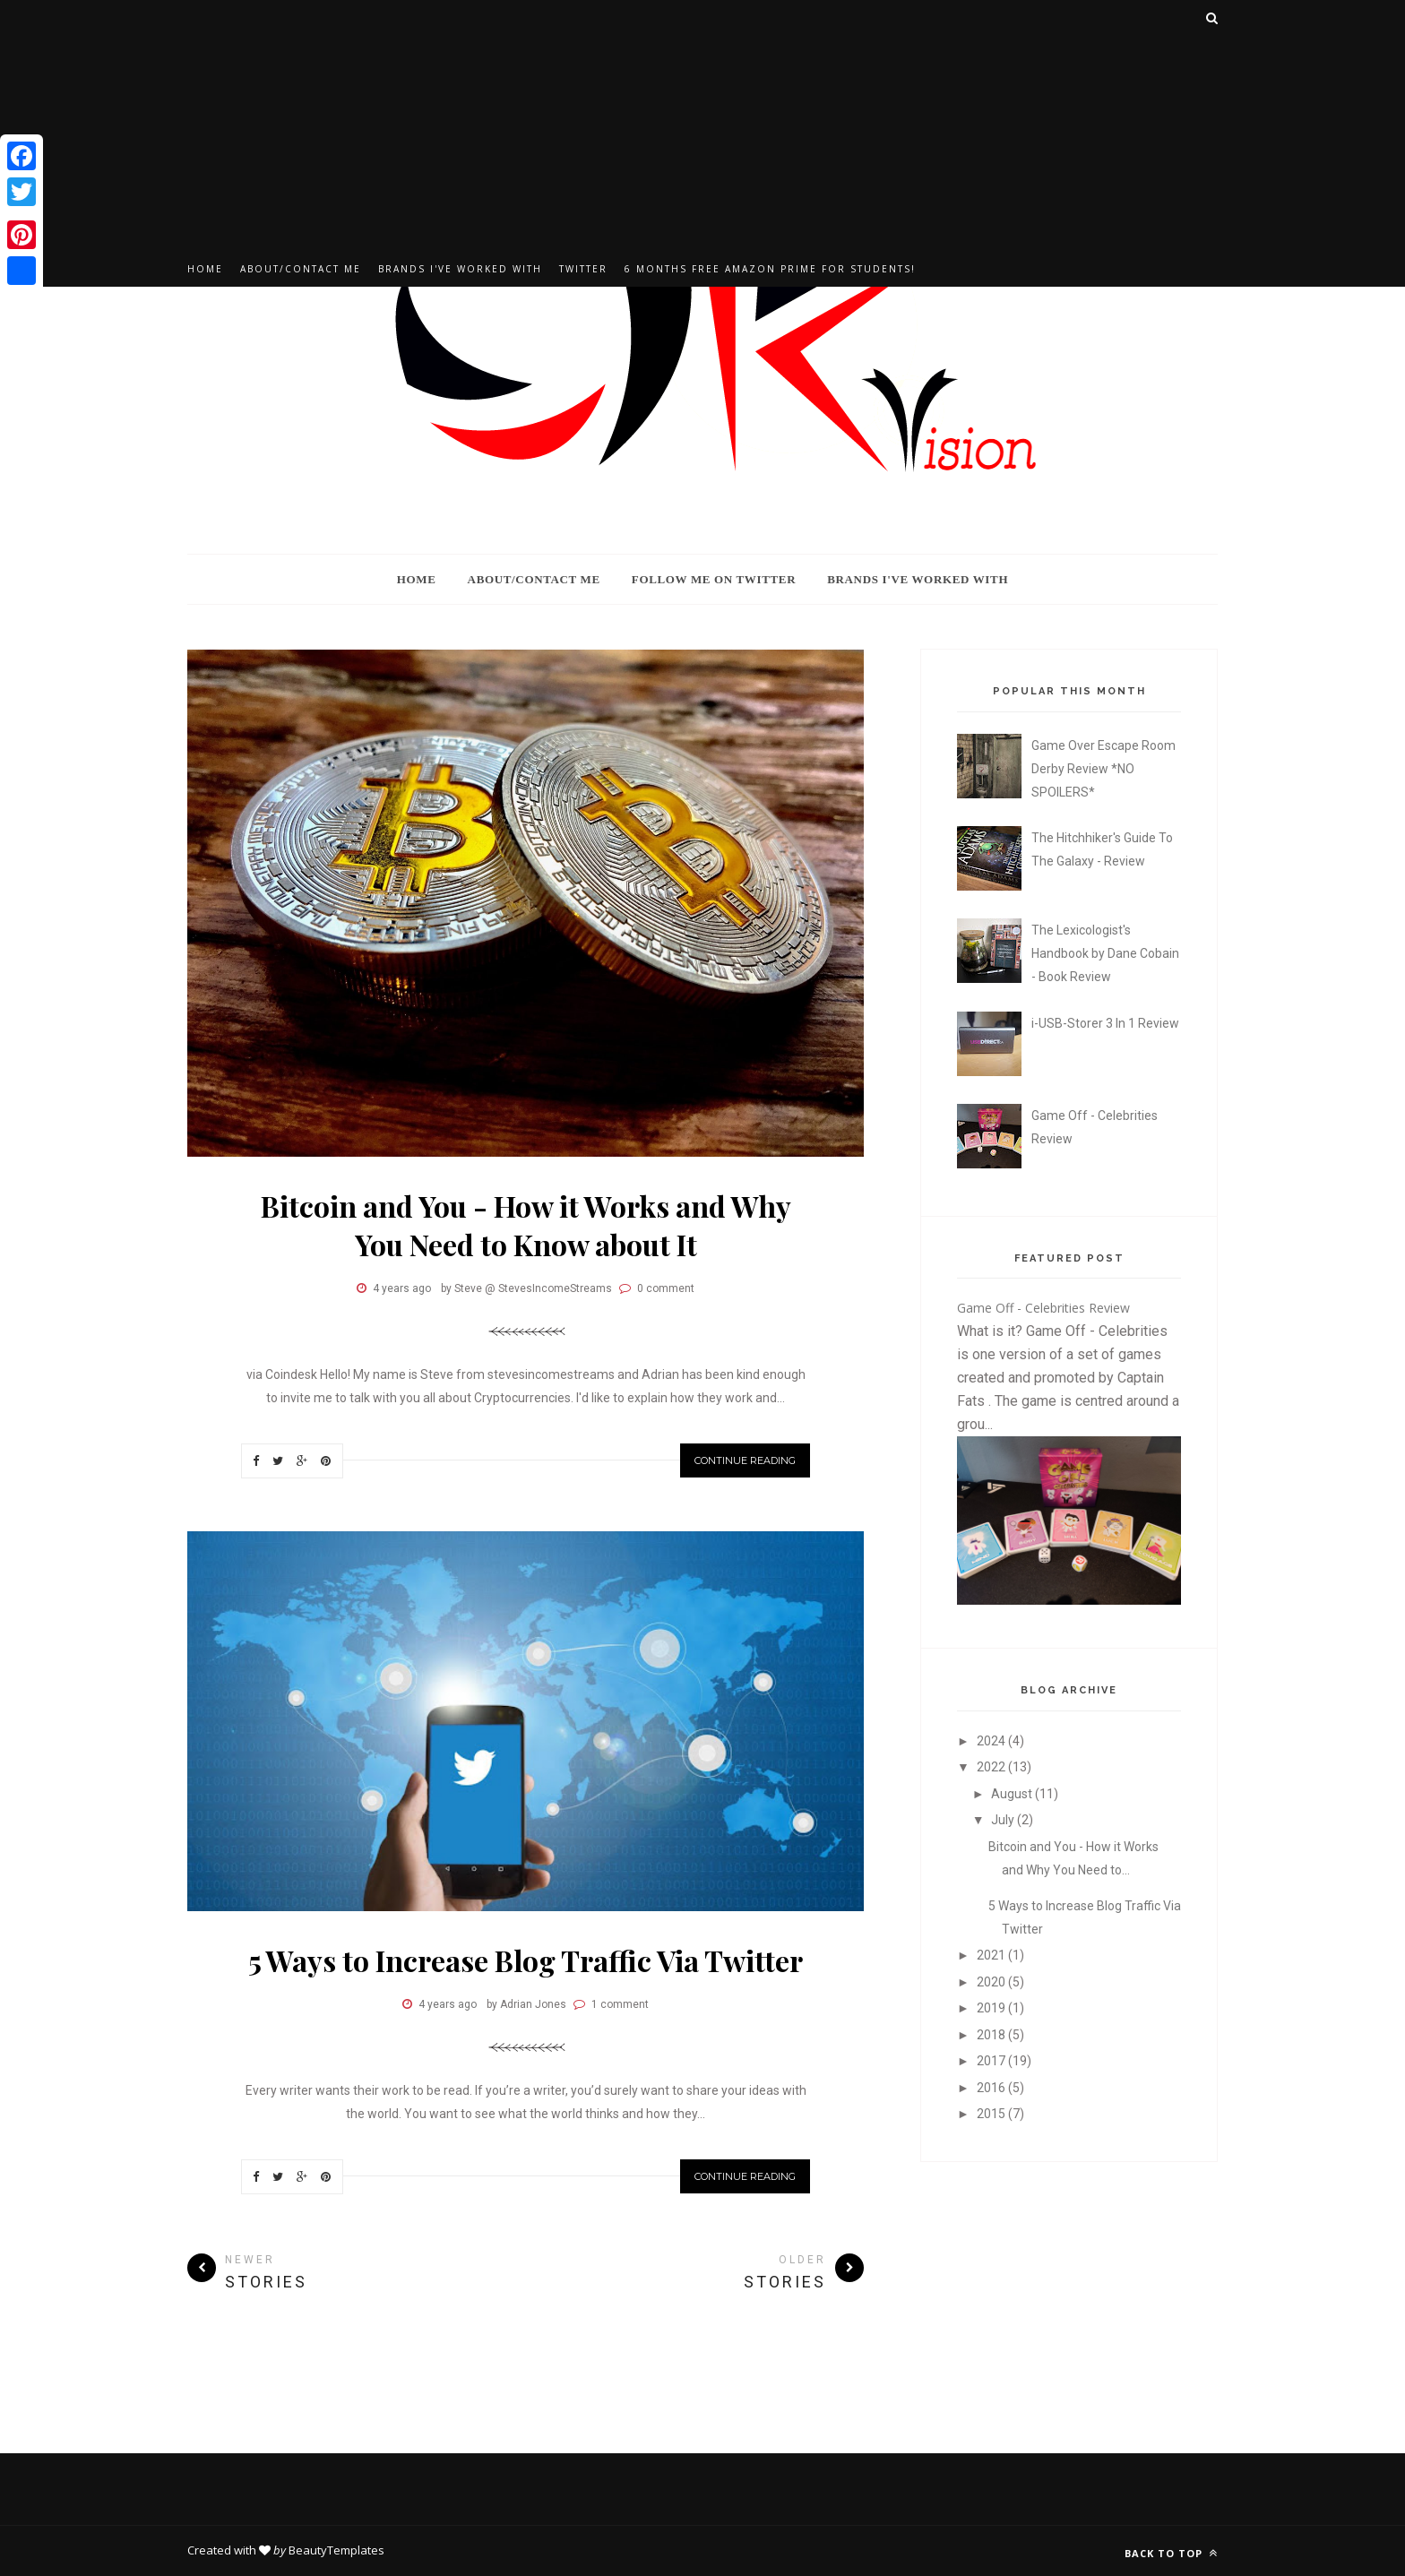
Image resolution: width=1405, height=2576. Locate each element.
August (1013, 1794)
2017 (992, 2061)
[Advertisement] (702, 125)
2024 (992, 1741)
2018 (992, 2035)
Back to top (1171, 2553)
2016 (992, 2088)
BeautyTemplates (336, 2550)
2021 (992, 1955)
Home (205, 269)
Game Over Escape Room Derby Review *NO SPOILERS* (1103, 768)
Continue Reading (745, 1460)
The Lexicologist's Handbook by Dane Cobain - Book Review (1105, 953)
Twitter (583, 269)
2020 (992, 1982)
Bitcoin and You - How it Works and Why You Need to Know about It (526, 1224)
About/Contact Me (300, 269)
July (1004, 1820)
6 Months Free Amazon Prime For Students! (770, 269)
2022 (992, 1767)
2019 (992, 2008)
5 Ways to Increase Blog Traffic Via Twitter (525, 1960)
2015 (992, 2113)
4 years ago (402, 1288)
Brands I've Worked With (460, 269)
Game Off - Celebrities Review (1043, 1307)
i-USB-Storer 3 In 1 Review (1105, 1023)
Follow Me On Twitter (714, 579)
